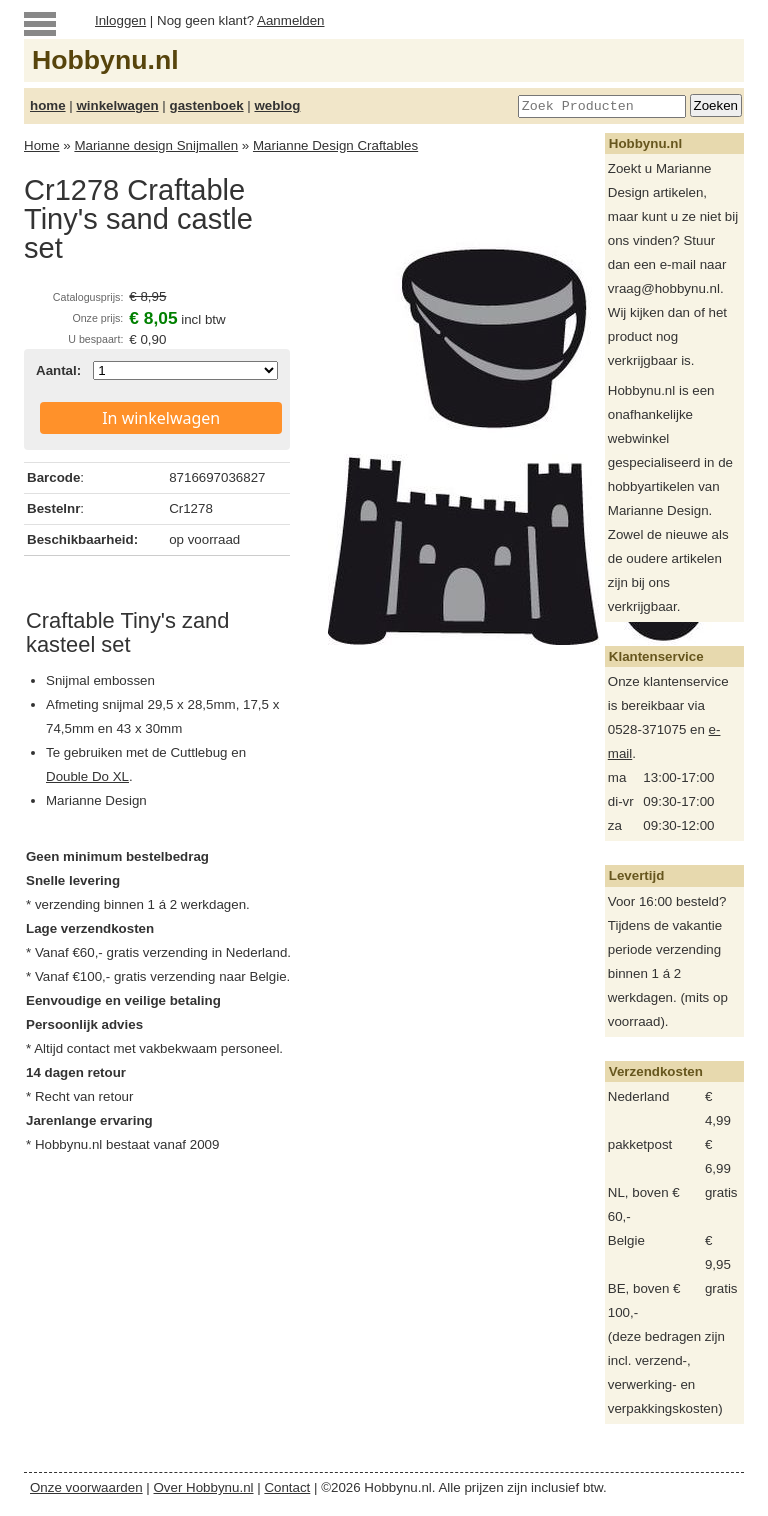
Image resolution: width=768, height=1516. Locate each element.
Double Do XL (87, 776)
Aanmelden (290, 20)
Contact (287, 1487)
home (48, 105)
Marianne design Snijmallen (156, 145)
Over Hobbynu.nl (204, 1487)
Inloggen (120, 20)
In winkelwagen (161, 418)
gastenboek (207, 105)
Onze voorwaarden (86, 1487)
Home (42, 145)
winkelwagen (117, 105)
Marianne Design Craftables (335, 145)
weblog (277, 105)
